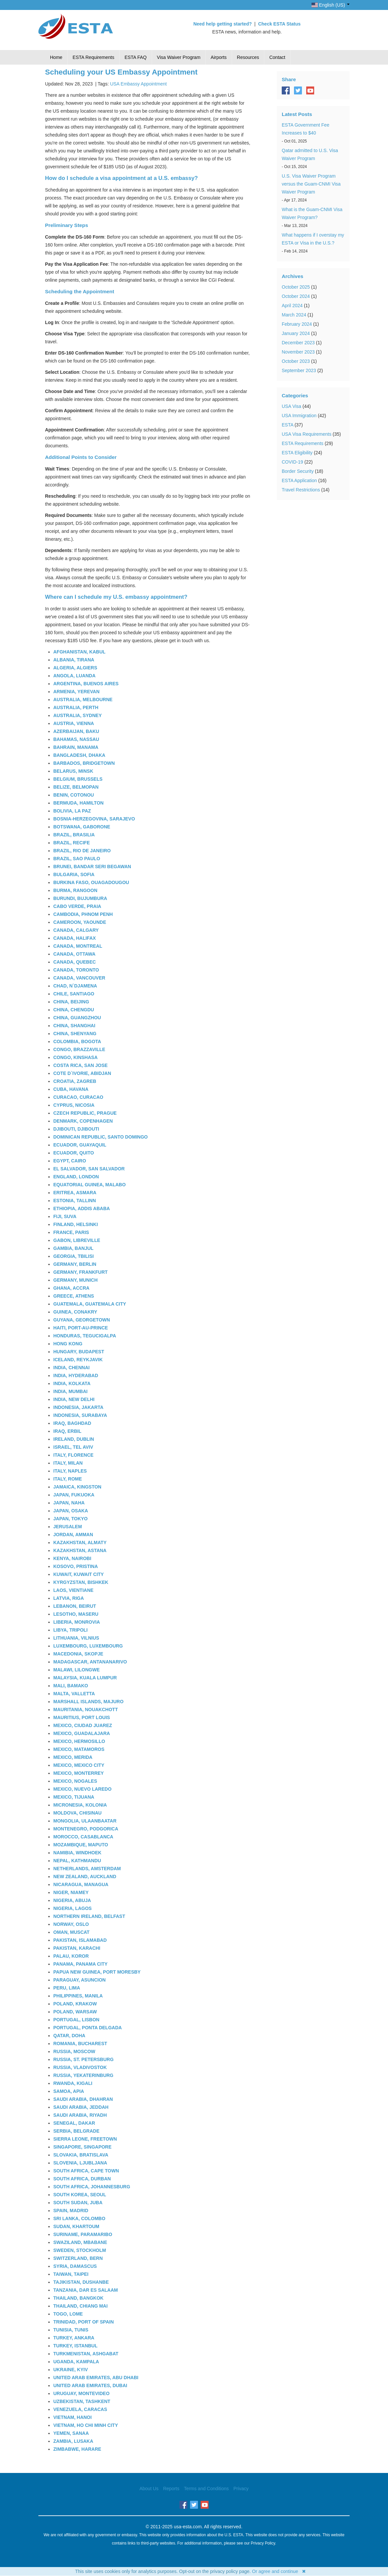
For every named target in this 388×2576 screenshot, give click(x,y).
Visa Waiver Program (178, 57)
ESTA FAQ (135, 57)
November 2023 (298, 352)
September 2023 (299, 370)
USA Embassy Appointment (138, 83)
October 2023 (296, 361)
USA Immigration (299, 415)
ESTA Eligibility (297, 452)
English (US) (331, 5)
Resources (248, 57)
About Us (149, 2488)
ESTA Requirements (93, 57)
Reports (171, 2488)
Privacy (241, 2488)
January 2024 (296, 333)
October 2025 (296, 287)
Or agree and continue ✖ (279, 2571)
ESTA (287, 424)
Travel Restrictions (301, 489)
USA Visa (291, 406)
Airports (218, 57)
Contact (277, 57)
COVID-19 (292, 462)
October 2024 (296, 296)
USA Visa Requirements (306, 434)
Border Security (298, 471)
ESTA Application (299, 480)
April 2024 (292, 305)
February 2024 (297, 324)
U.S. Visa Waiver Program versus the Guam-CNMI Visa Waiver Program (311, 184)
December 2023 (298, 342)
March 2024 (294, 314)
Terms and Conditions (206, 2488)
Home (56, 57)
